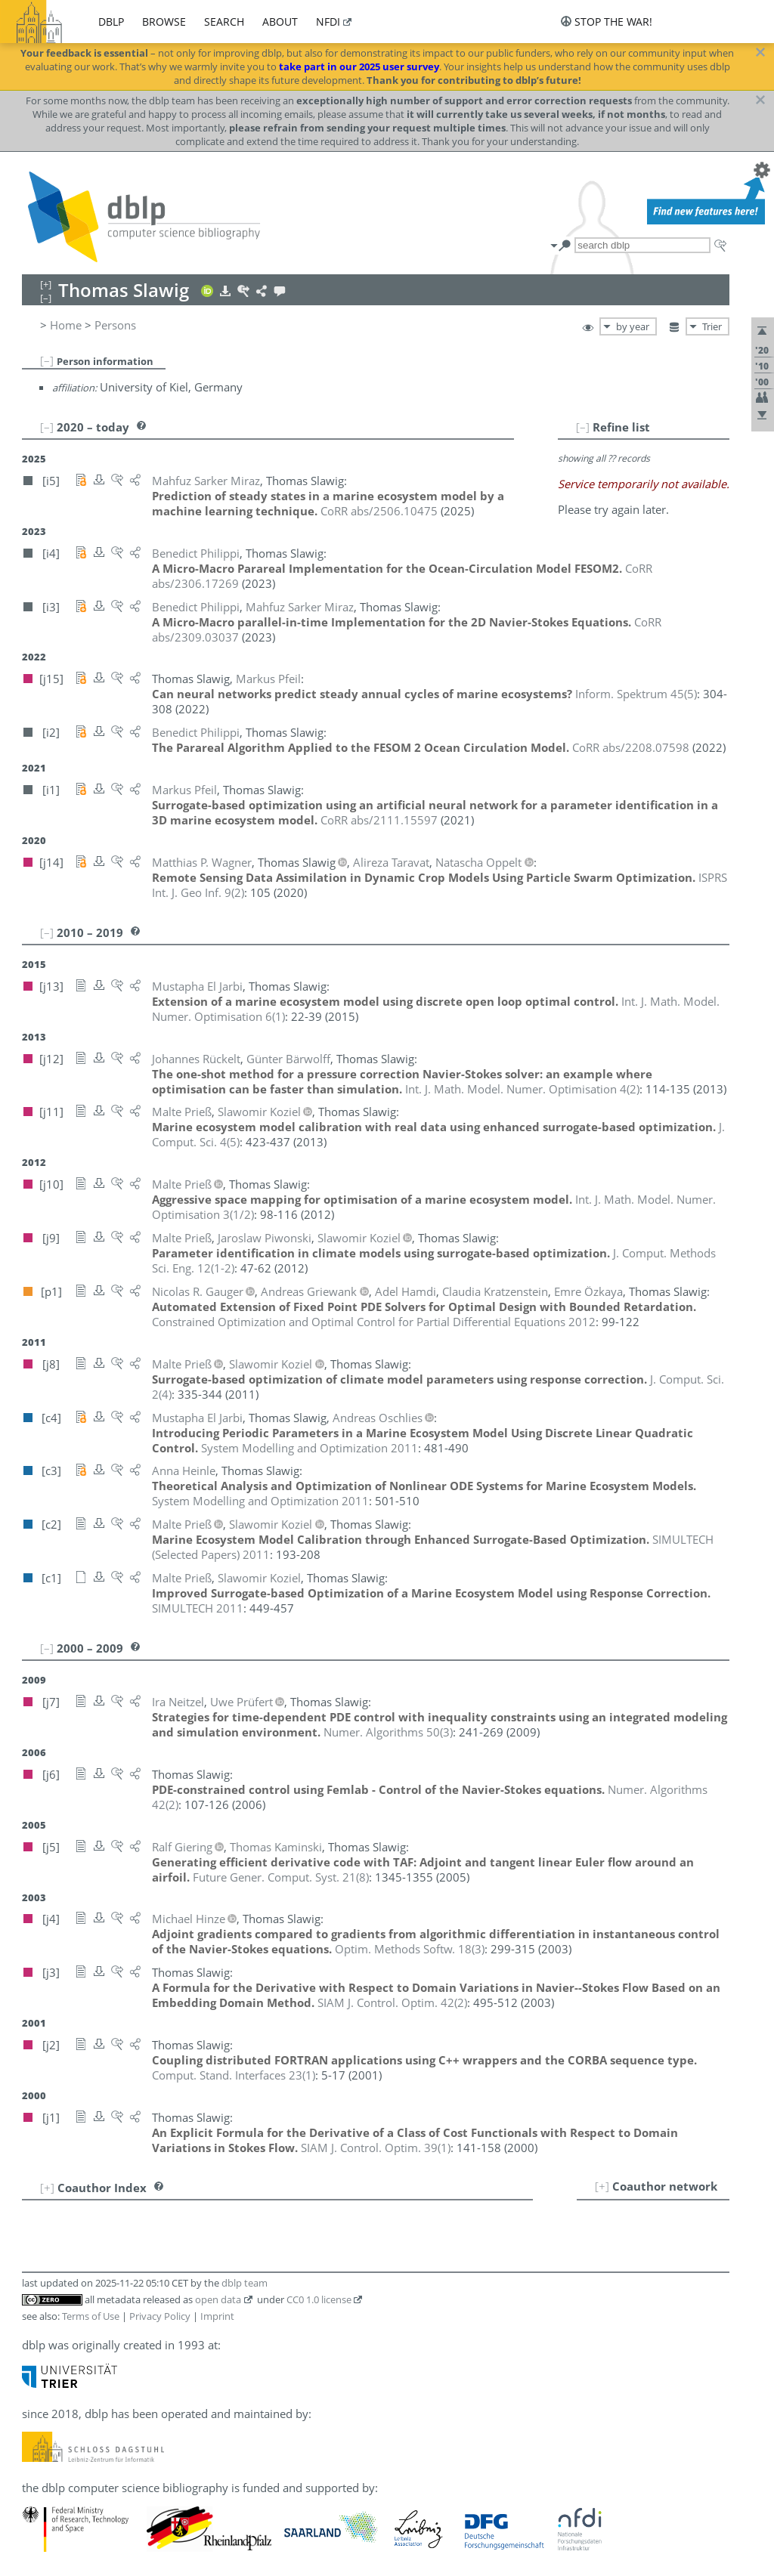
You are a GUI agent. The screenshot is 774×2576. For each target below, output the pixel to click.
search (224, 21)
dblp (111, 21)
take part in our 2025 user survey (359, 66)
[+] (602, 2186)
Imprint (217, 2316)
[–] (47, 360)
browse (164, 21)
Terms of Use (90, 2316)
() (636, 693)
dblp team (244, 2283)
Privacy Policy (159, 2316)
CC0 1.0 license (318, 2299)
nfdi (328, 21)
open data (218, 2299)
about (280, 21)
